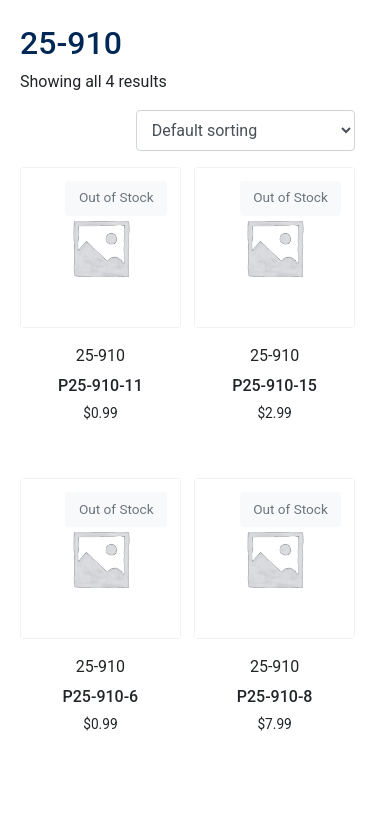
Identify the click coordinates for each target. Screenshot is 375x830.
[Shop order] (245, 130)
